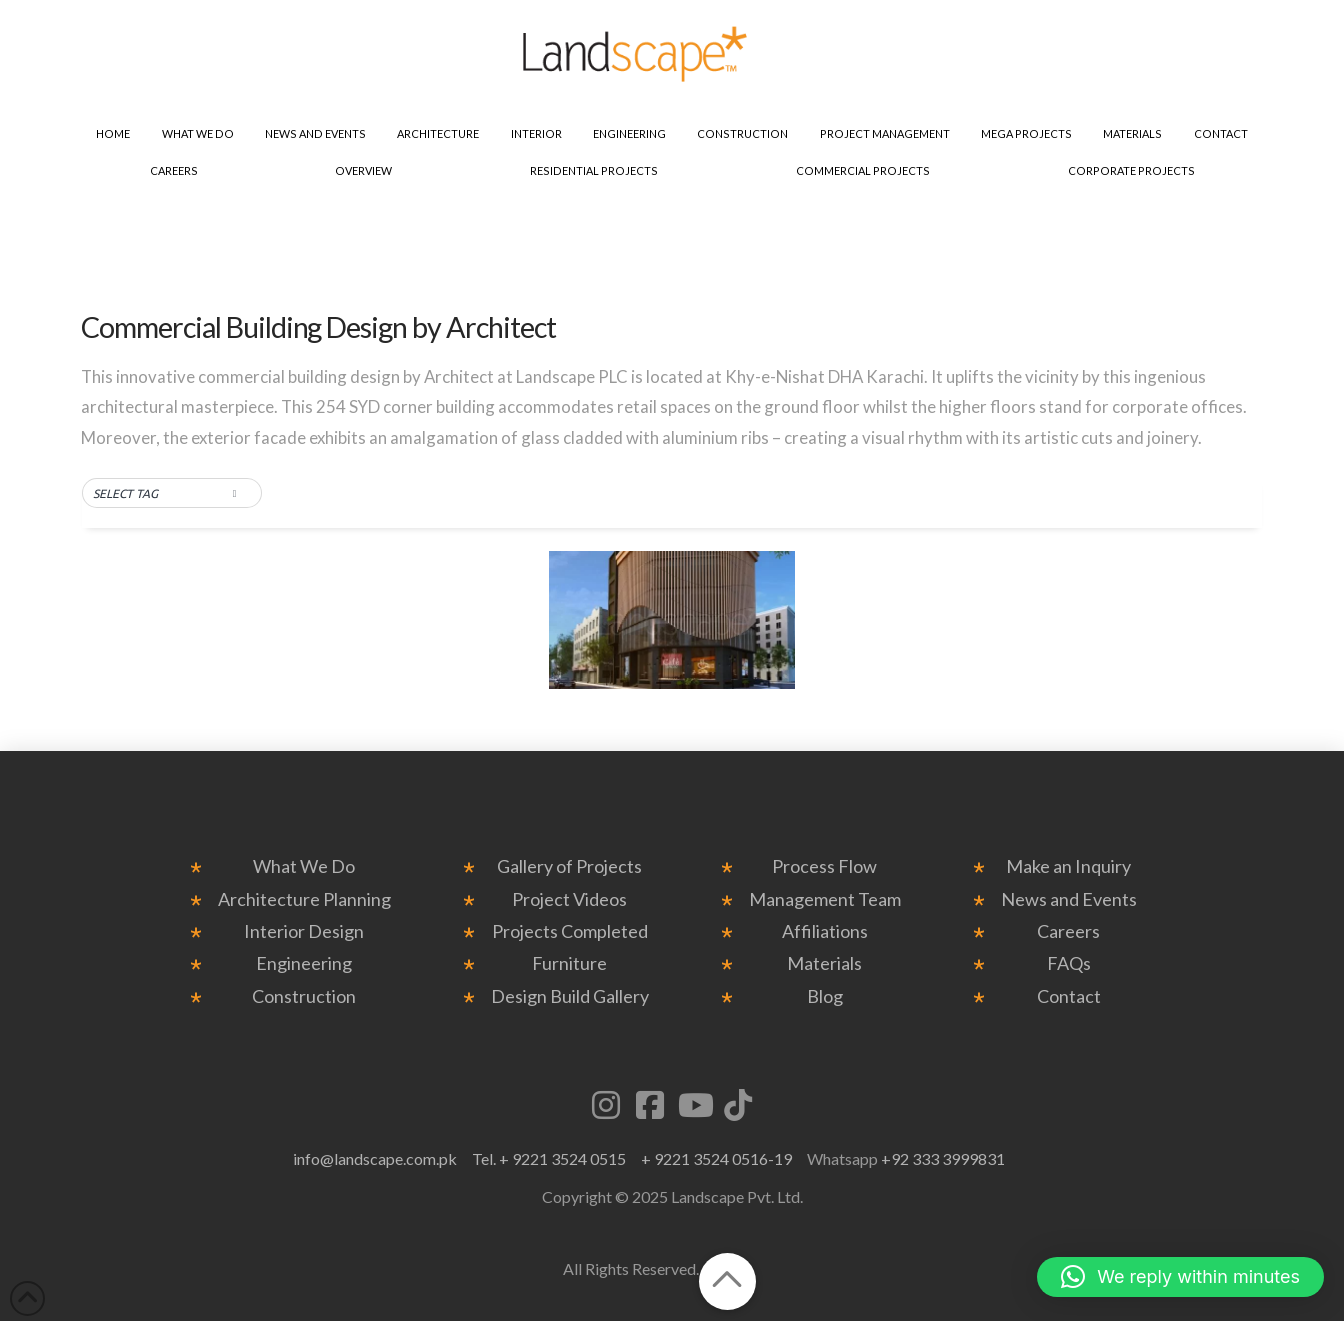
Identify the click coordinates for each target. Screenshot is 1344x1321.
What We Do (304, 866)
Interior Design (304, 931)
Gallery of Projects (569, 866)
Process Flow (824, 866)
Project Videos (569, 899)
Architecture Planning (304, 899)
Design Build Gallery (570, 996)
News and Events (1069, 899)
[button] (172, 494)
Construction (304, 996)
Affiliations (825, 931)
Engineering (304, 963)
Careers (1068, 931)
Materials (824, 963)
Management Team (825, 899)
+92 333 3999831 (943, 1158)
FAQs (1069, 963)
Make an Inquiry (1068, 866)
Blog (825, 996)
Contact (1069, 996)
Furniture (569, 963)
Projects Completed (570, 931)
